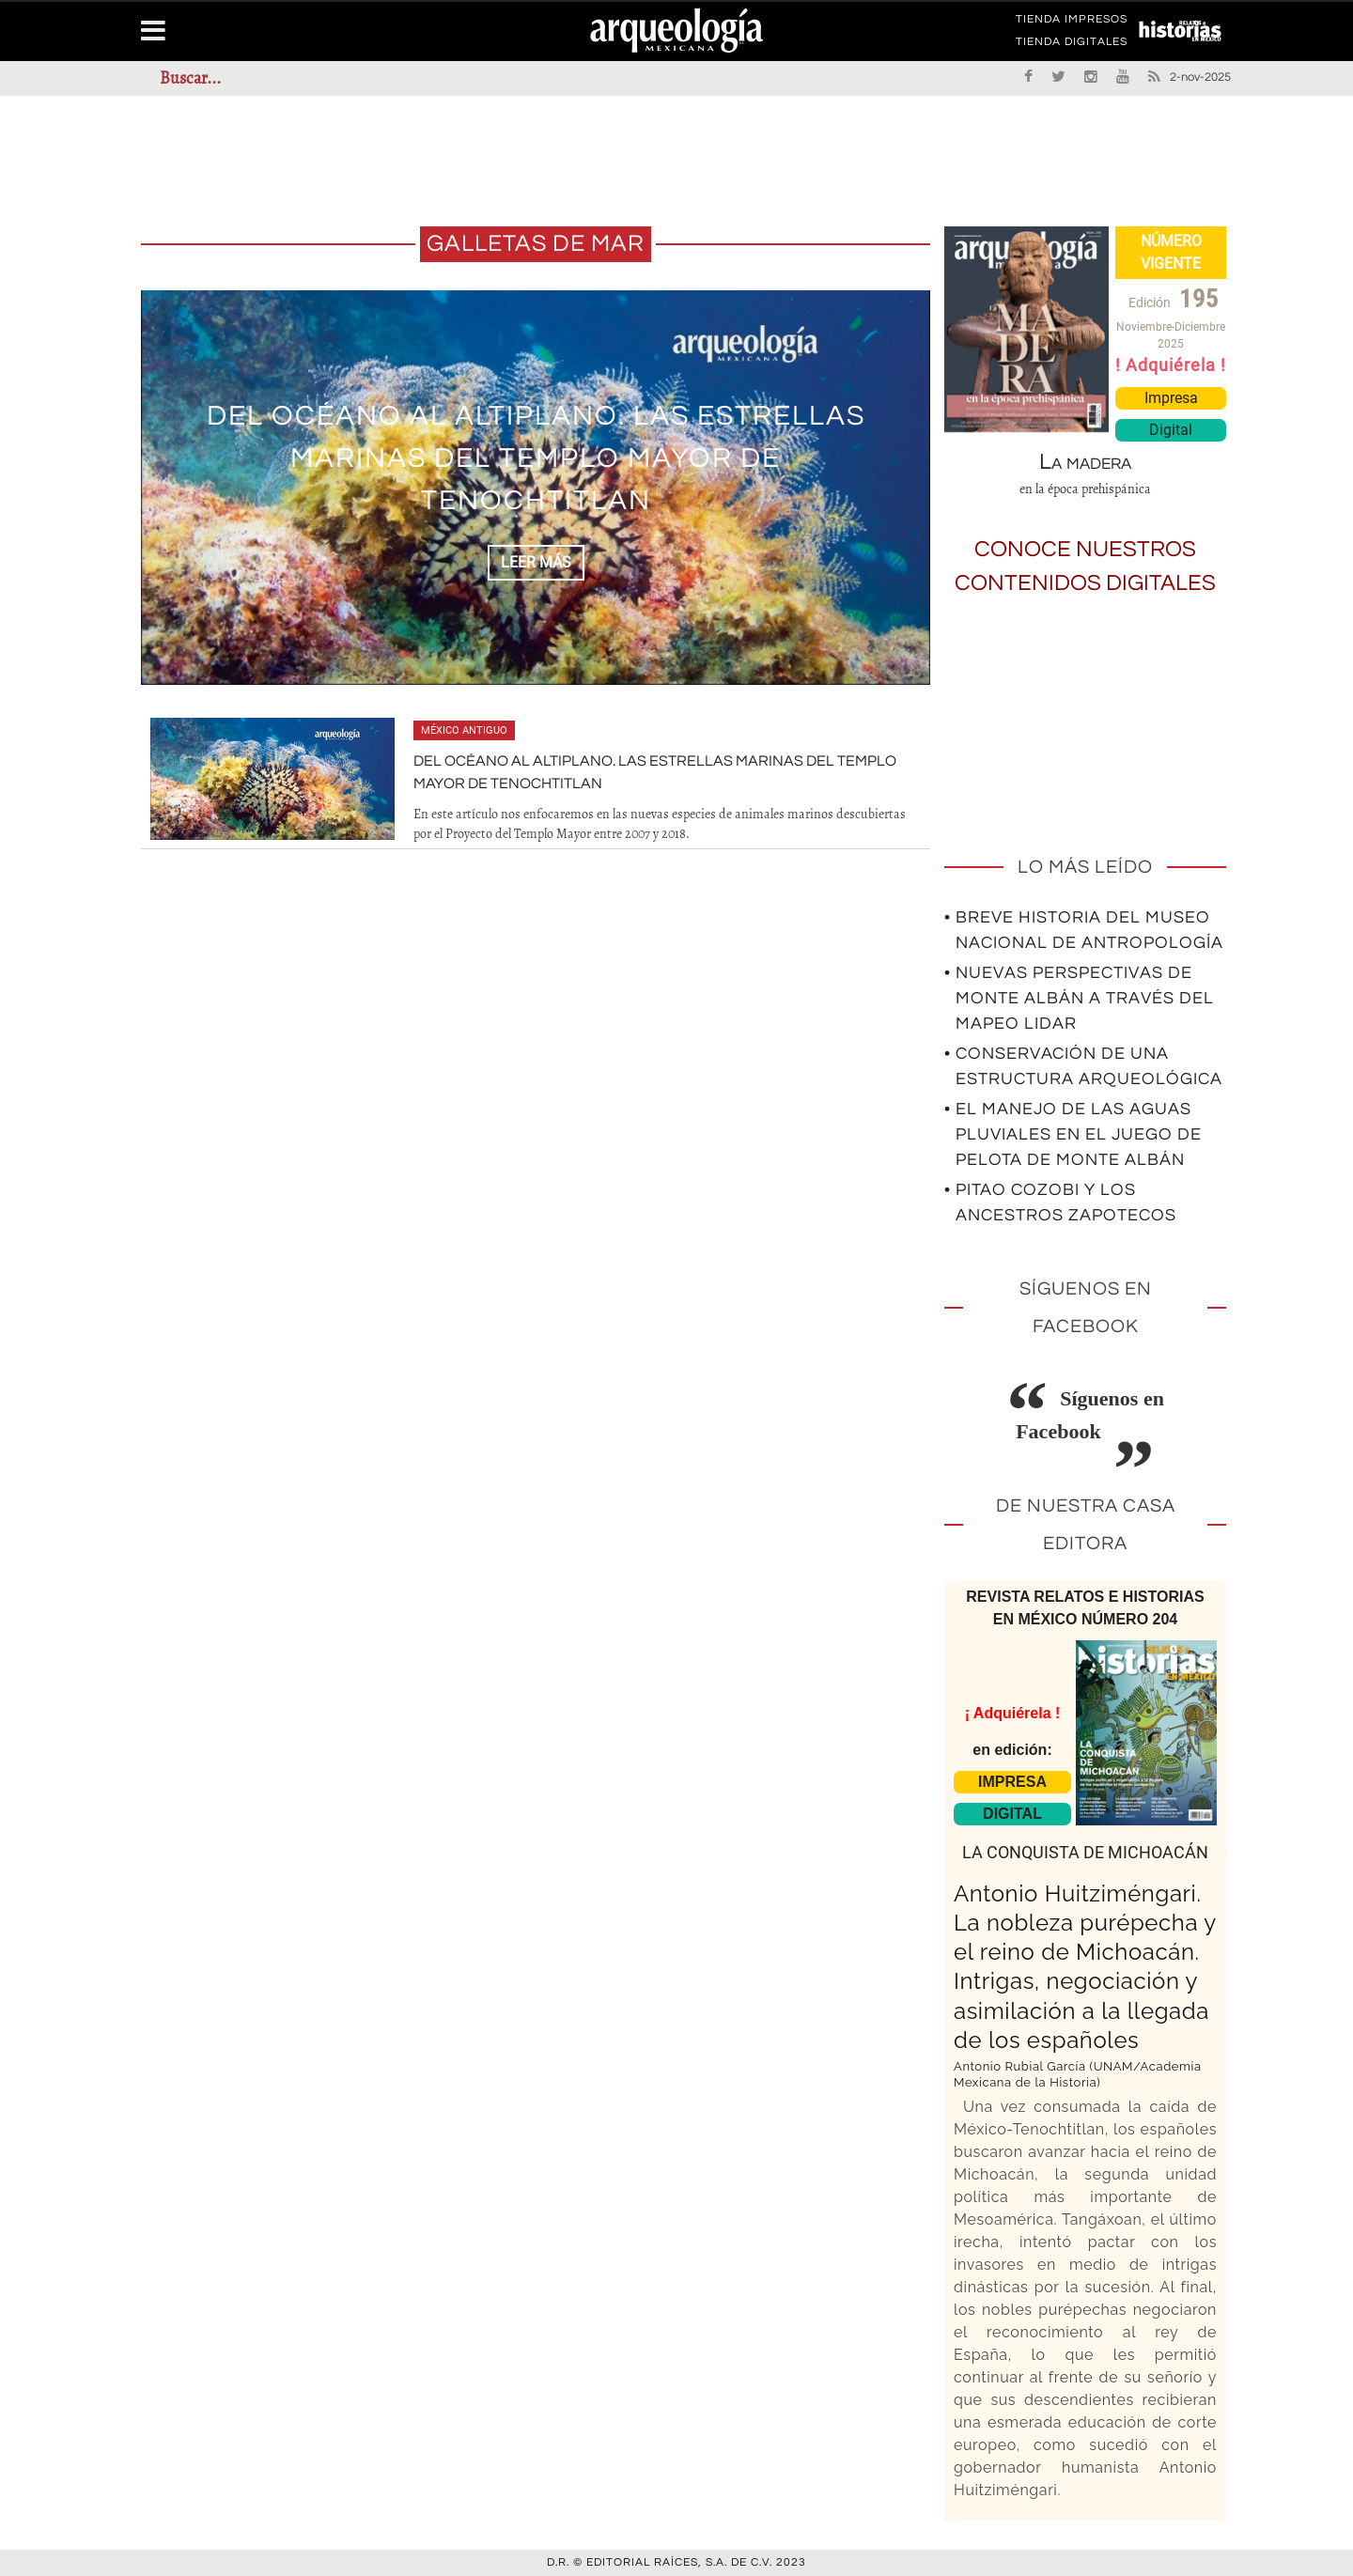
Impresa (1171, 398)
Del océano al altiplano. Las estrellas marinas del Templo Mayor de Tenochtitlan (536, 458)
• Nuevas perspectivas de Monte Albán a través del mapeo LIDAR (1079, 998)
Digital (1170, 430)
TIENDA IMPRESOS (1072, 22)
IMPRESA (1012, 1782)
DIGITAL (1012, 1814)
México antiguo (464, 730)
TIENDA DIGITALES (1072, 45)
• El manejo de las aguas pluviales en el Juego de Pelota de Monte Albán (1073, 1134)
